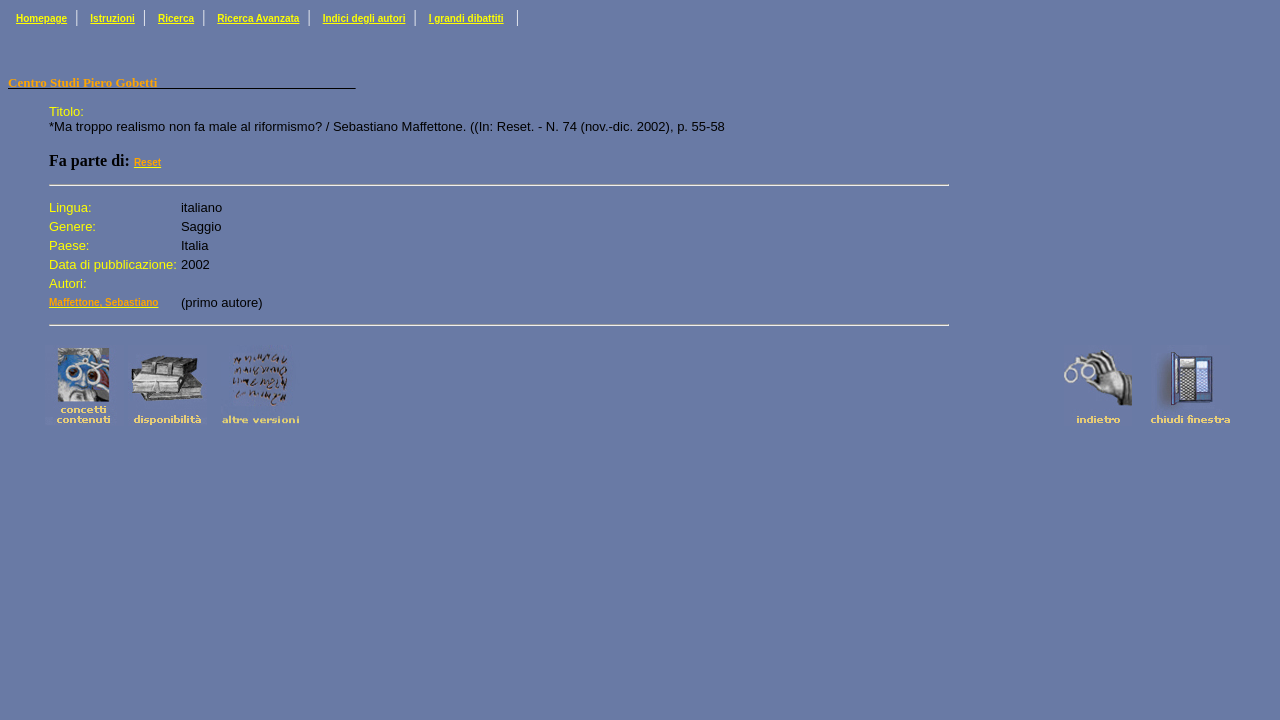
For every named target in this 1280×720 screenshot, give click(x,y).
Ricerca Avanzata (258, 18)
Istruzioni (112, 18)
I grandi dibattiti (466, 18)
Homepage (41, 18)
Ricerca (176, 18)
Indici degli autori (364, 18)
